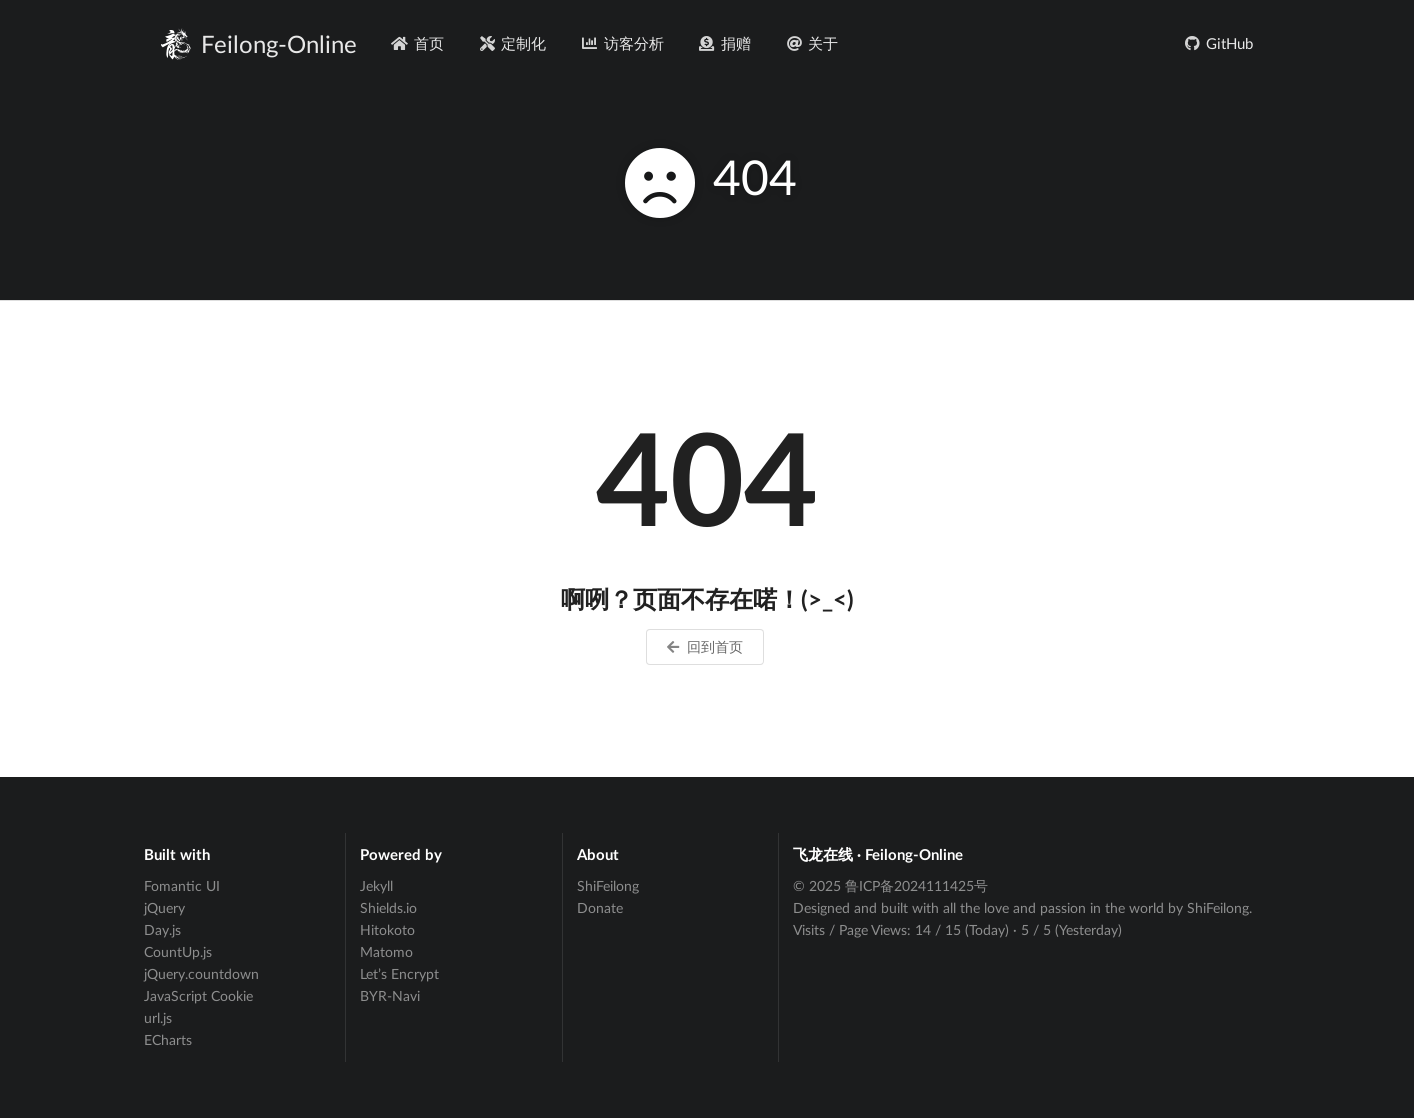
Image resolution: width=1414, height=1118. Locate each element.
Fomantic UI (182, 886)
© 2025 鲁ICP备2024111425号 (890, 886)
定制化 (512, 43)
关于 (811, 43)
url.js (158, 1017)
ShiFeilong (608, 886)
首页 (417, 43)
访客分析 (622, 43)
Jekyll (376, 886)
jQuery (164, 907)
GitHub (1218, 43)
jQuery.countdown (201, 973)
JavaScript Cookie (198, 995)
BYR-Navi (390, 995)
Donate (600, 907)
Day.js (162, 929)
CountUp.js (178, 951)
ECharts (168, 1039)
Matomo (386, 951)
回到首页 (703, 646)
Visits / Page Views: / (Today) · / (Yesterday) (957, 929)
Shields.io (388, 907)
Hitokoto (387, 929)
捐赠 (724, 43)
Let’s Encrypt (399, 973)
